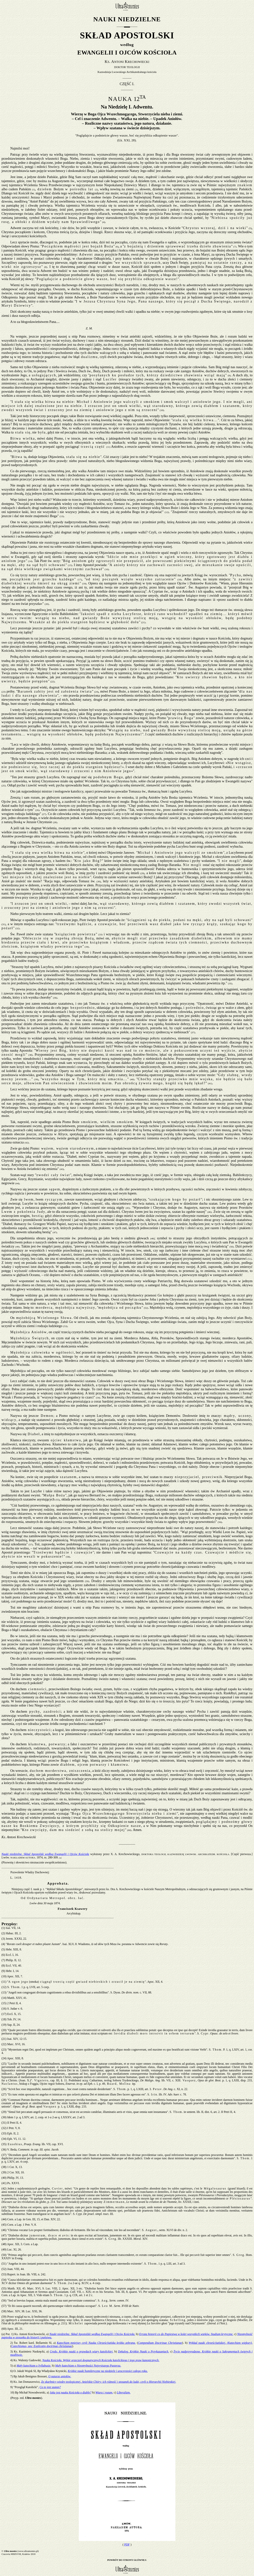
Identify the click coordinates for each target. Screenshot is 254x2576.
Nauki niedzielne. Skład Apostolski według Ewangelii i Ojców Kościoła (92, 2334)
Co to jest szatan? (50, 2387)
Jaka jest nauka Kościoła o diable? (70, 2392)
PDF (127, 2544)
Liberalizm (123, 2392)
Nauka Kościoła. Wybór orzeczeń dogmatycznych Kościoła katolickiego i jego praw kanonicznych (100, 2360)
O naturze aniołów (59, 2376)
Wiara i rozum (104, 2392)
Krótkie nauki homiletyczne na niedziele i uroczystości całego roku (108, 2371)
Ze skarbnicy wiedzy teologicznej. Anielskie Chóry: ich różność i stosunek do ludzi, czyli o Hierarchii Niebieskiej (108, 2381)
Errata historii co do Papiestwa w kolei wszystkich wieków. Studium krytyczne (186, 2334)
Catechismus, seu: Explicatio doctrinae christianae (41, 2346)
